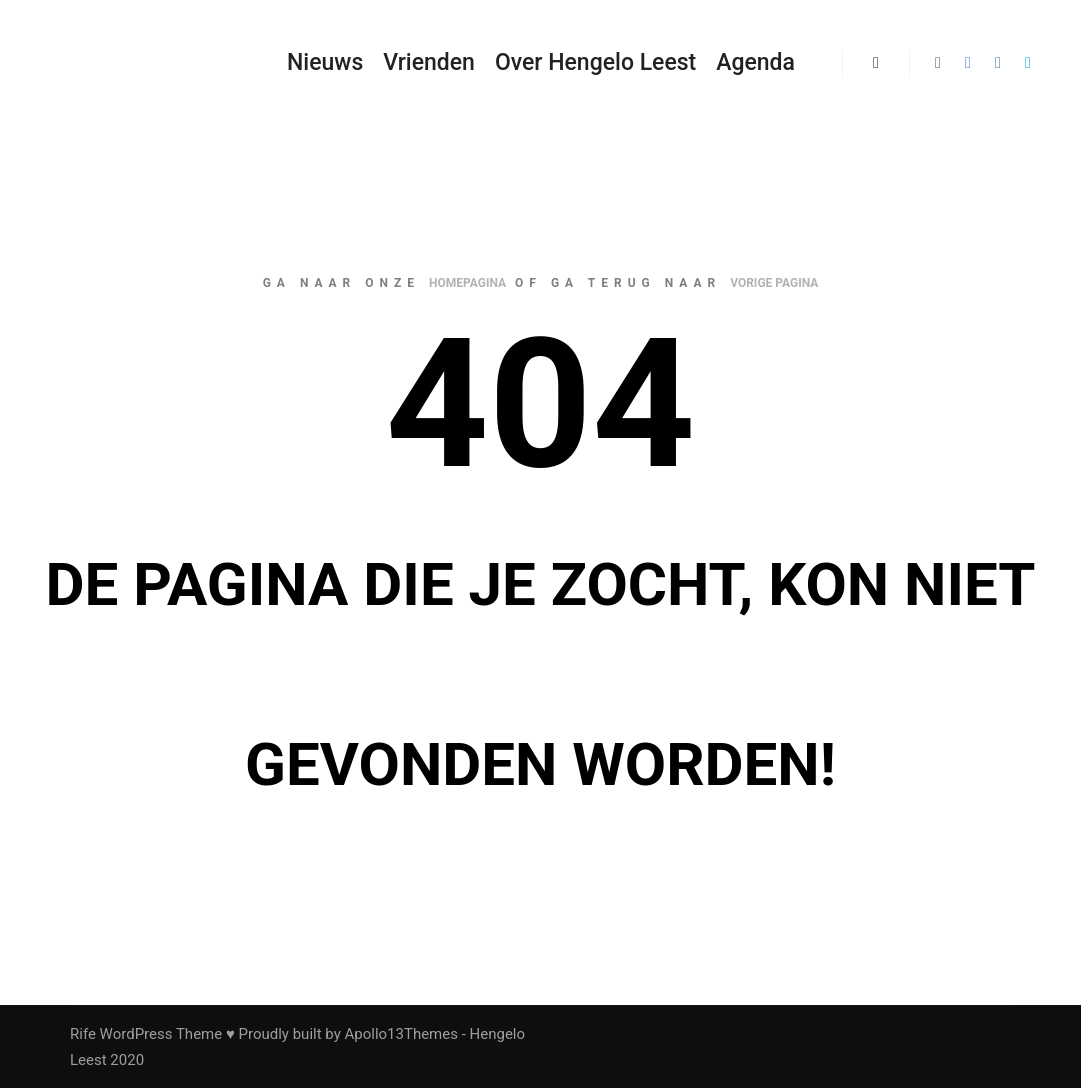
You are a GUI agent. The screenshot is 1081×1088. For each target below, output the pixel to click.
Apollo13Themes (401, 1034)
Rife (83, 1034)
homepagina (467, 283)
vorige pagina (774, 283)
